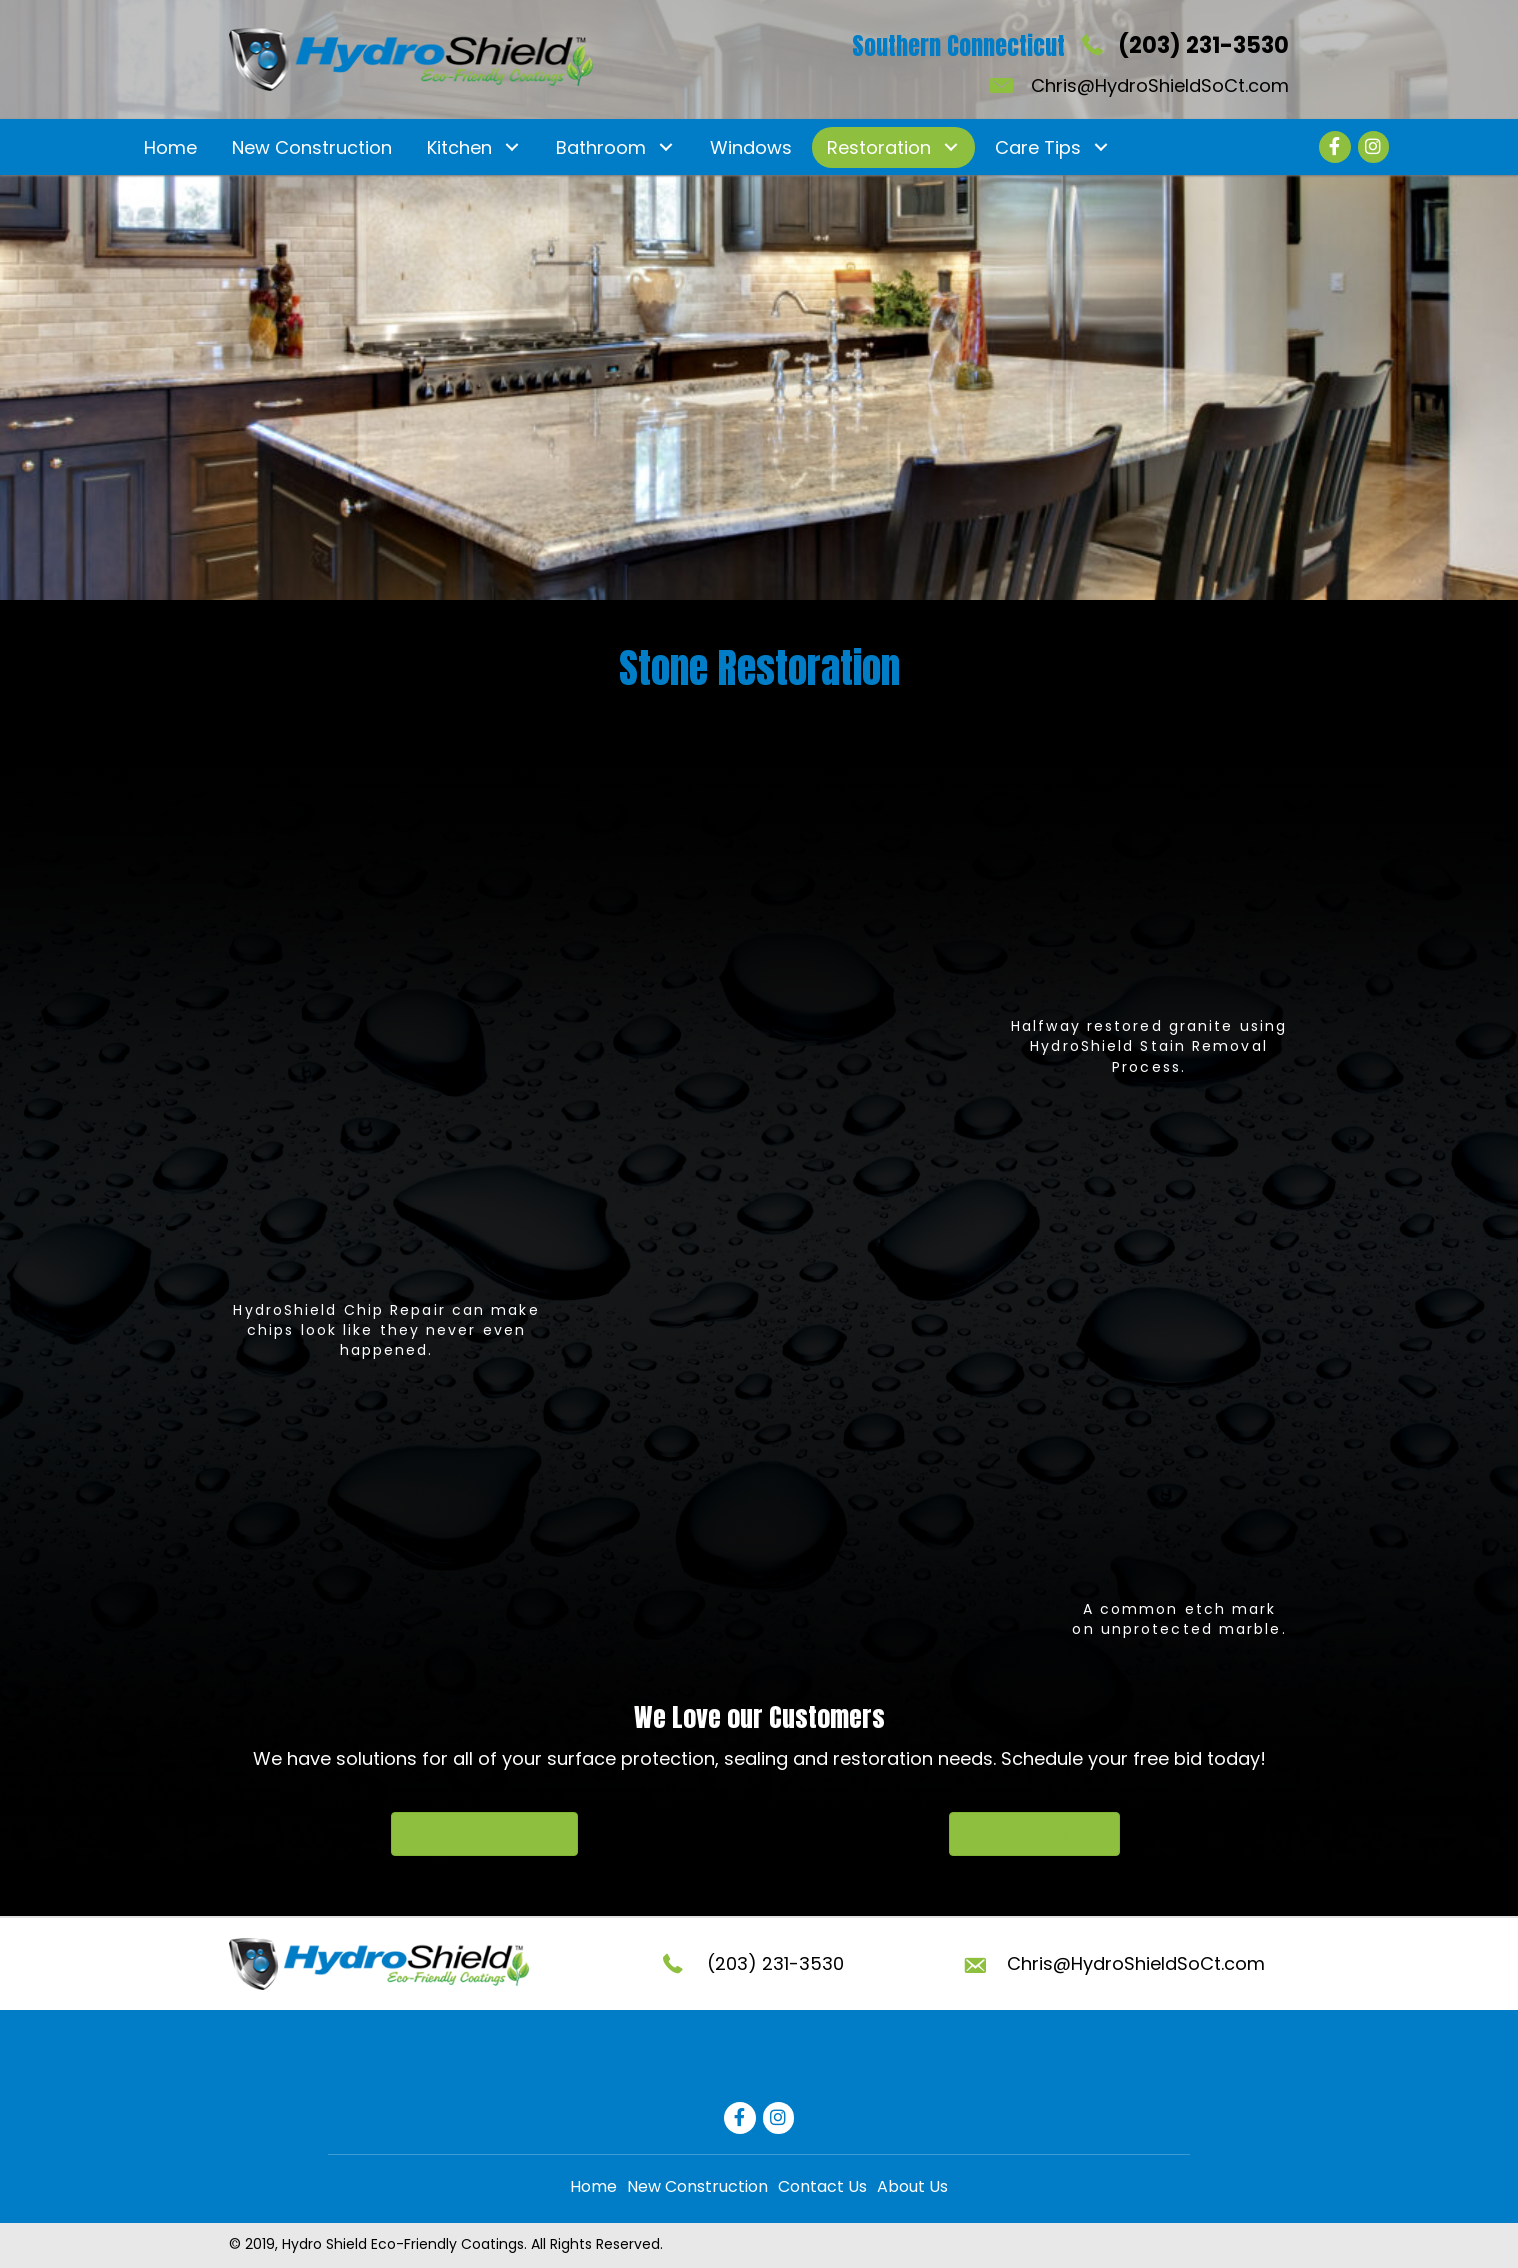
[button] (511, 147)
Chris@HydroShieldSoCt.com (1160, 85)
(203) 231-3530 (1203, 45)
